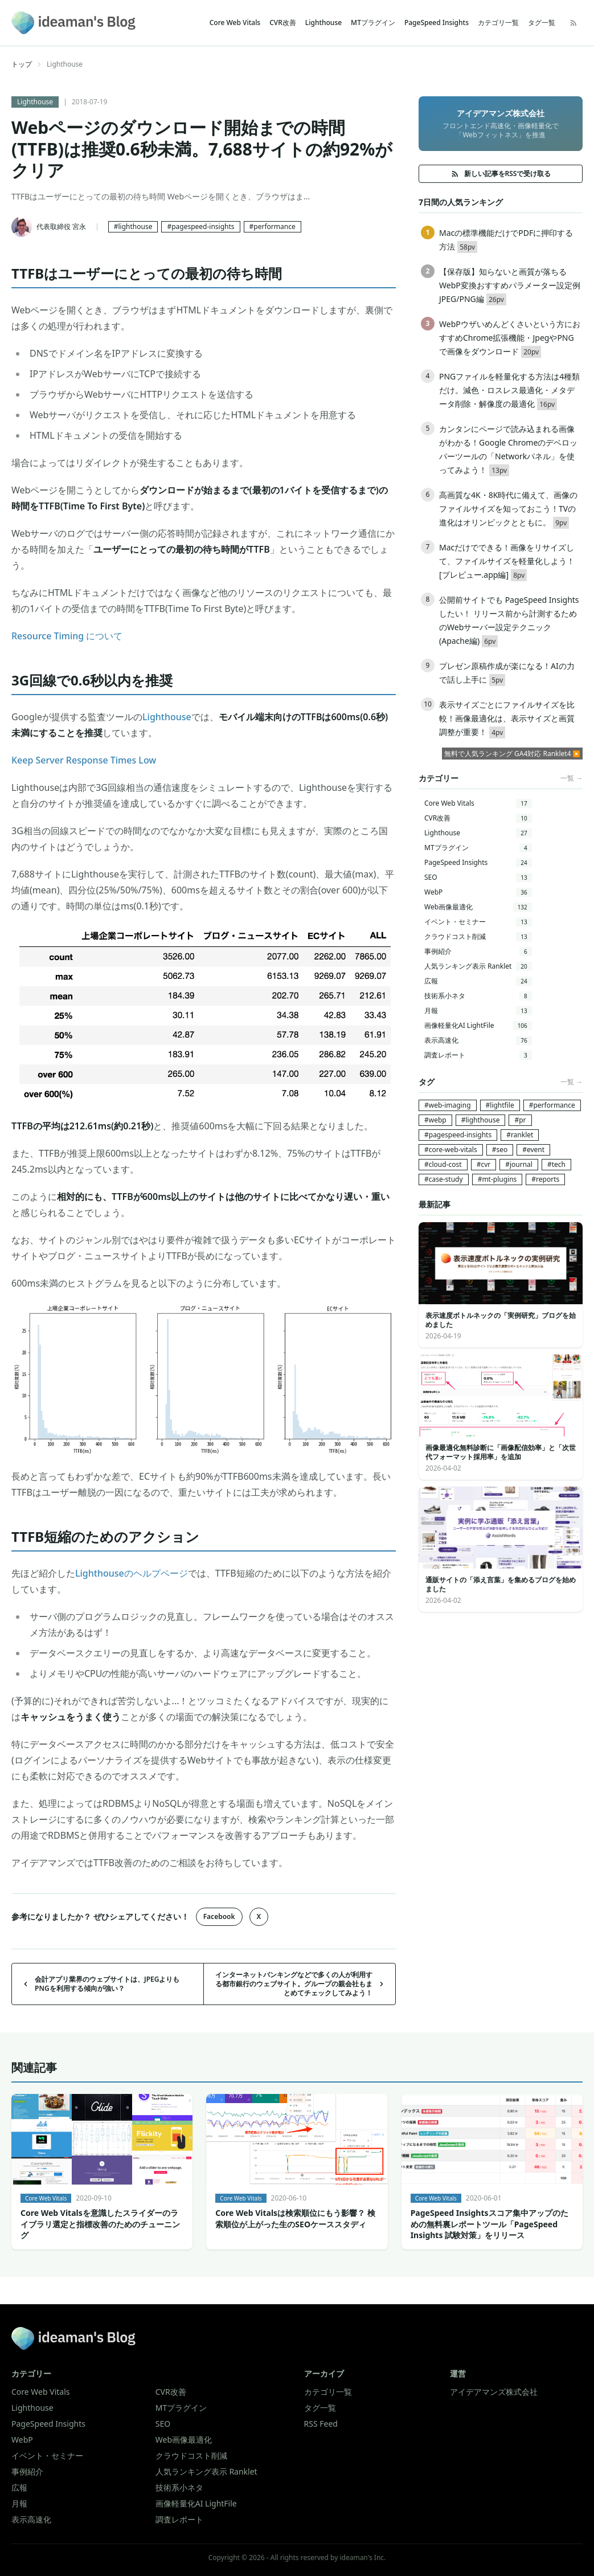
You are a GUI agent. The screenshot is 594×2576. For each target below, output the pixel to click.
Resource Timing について (66, 636)
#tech (556, 1164)
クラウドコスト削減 (478, 936)
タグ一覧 (541, 22)
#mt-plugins (497, 1179)
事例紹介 (478, 951)
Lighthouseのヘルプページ (131, 1573)
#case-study (443, 1179)
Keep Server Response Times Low (83, 760)
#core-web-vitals (450, 1149)
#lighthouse (133, 226)
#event (533, 1149)
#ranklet (519, 1135)
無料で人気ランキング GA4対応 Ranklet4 (507, 753)
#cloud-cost (443, 1164)
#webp (435, 1120)
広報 (478, 981)
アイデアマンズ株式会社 (494, 2391)
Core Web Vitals (235, 22)
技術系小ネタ (478, 996)
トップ (21, 64)
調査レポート (478, 1055)
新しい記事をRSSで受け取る (500, 173)
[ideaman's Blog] (73, 22)
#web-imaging (447, 1105)
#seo (500, 1149)
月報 (478, 1010)
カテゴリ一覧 (498, 22)
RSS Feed (321, 2423)
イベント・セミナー (478, 921)
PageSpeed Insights (436, 22)
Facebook (219, 1916)
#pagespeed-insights (200, 226)
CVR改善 (282, 22)
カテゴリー (31, 2373)
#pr (520, 1120)
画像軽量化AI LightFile (478, 1025)
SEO (478, 877)
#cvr (484, 1164)
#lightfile (500, 1105)
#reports (545, 1179)
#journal (518, 1164)
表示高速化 (478, 1040)
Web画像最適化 (478, 907)
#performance (272, 226)
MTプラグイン (373, 22)
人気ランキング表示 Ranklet (478, 966)
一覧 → (571, 778)
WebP (478, 892)
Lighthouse (323, 22)
